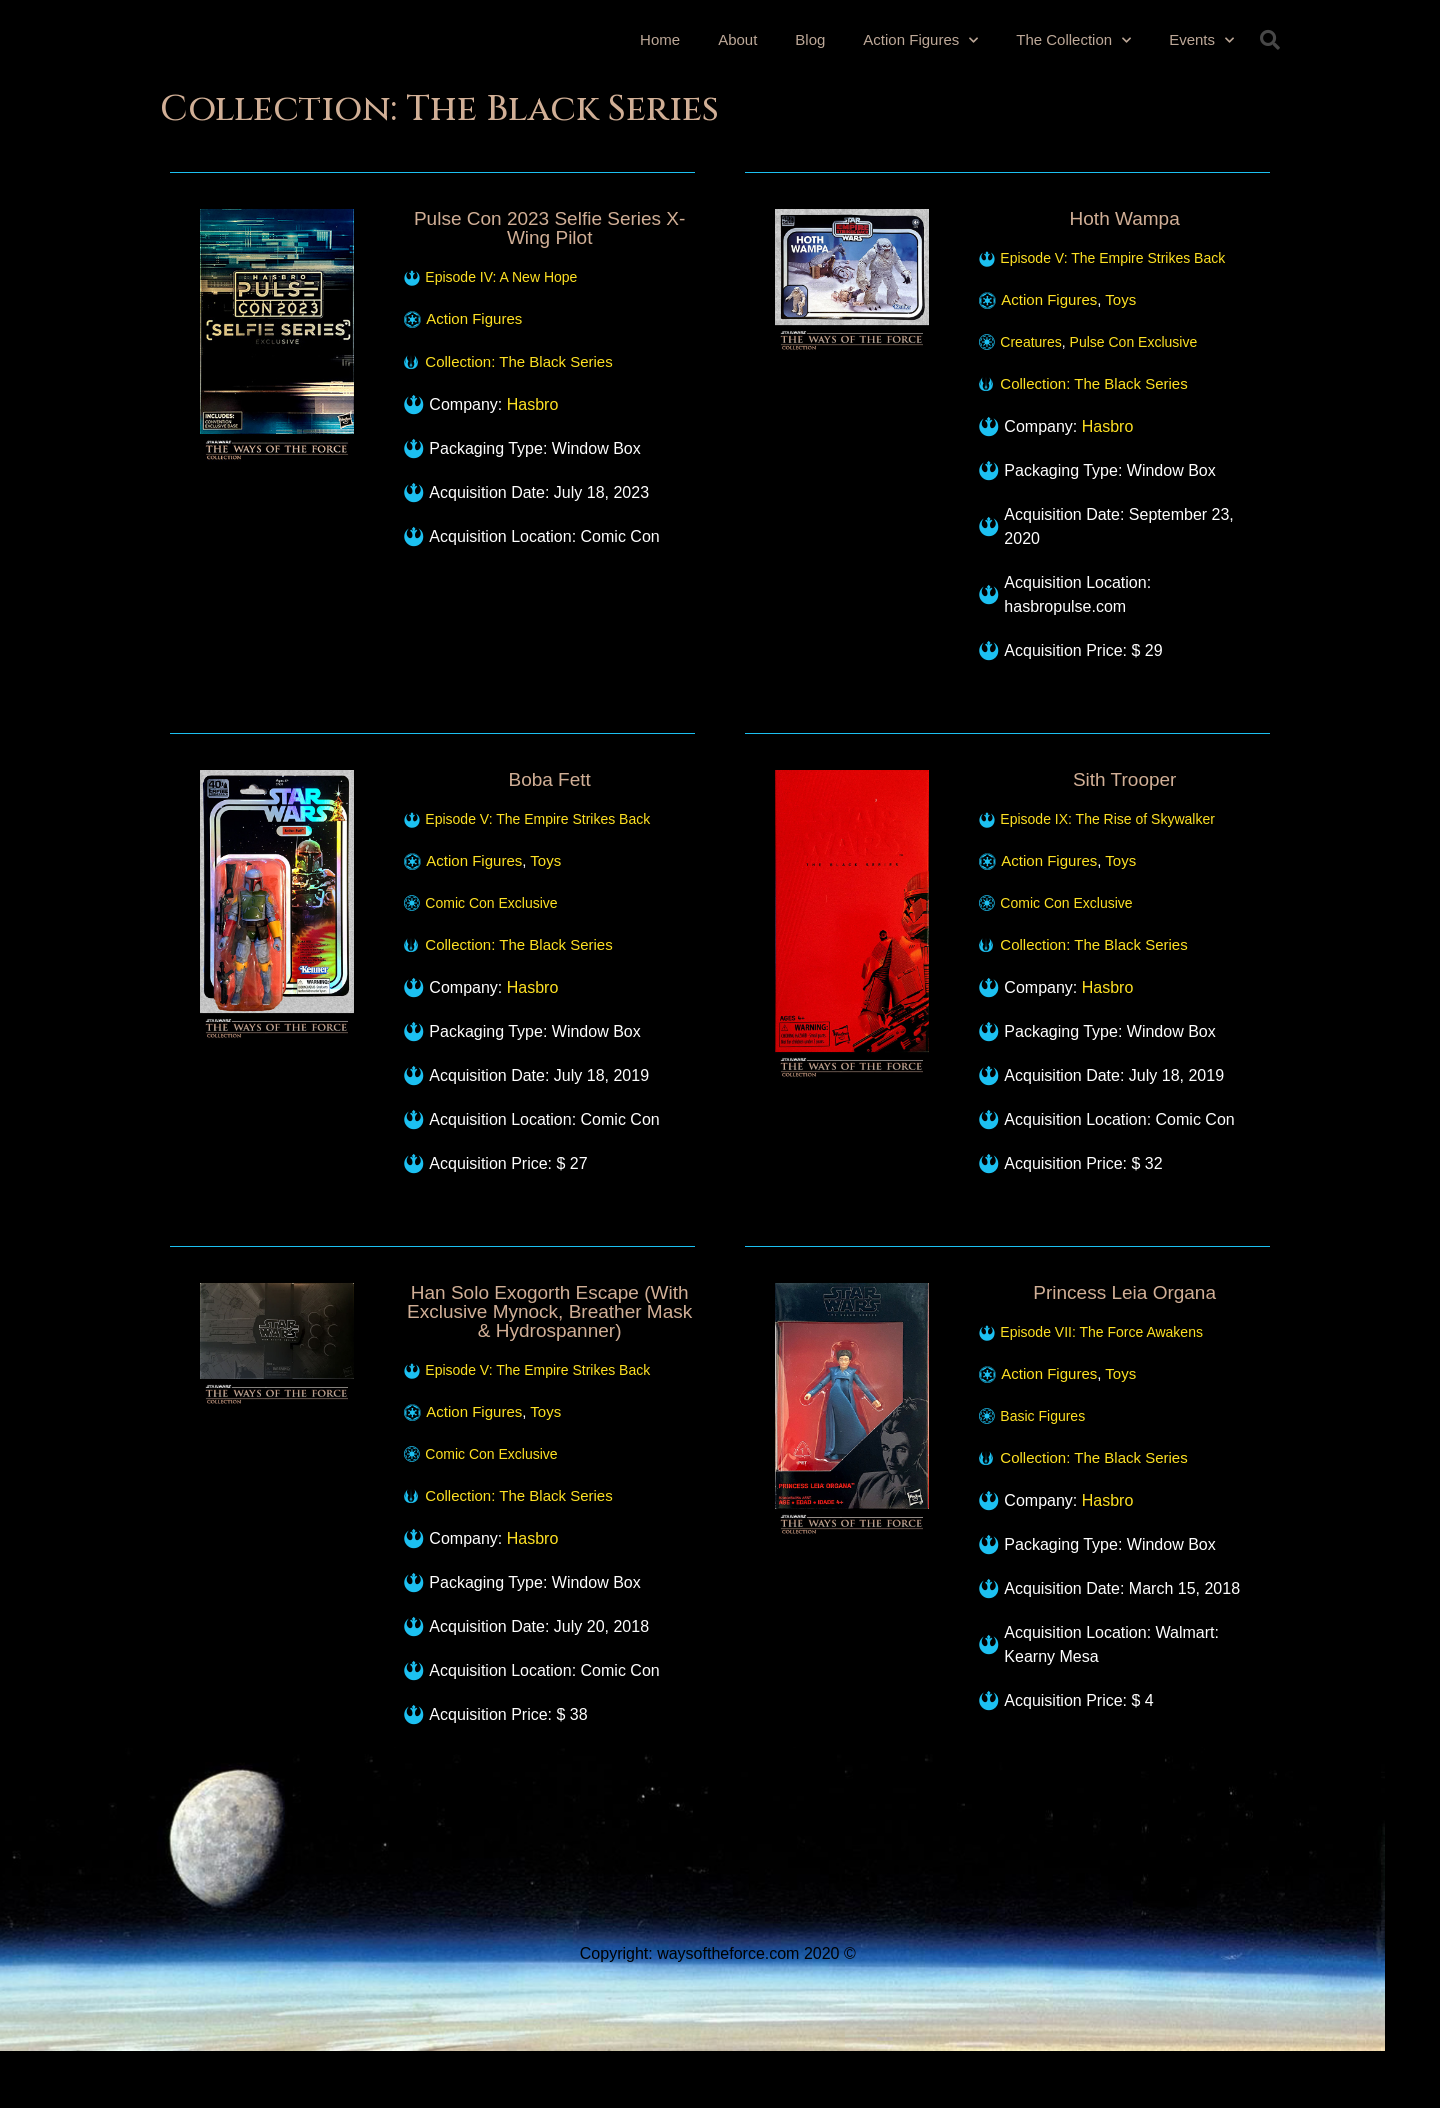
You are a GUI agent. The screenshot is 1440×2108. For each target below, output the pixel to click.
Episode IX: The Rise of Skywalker (1107, 819)
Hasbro (533, 404)
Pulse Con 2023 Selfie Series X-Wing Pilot (549, 228)
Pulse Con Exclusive (1134, 342)
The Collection (1073, 35)
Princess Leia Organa (1124, 1292)
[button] (1270, 40)
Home (660, 35)
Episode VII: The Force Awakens (1101, 1332)
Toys (1120, 299)
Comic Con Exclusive (491, 903)
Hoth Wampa (1125, 218)
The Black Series (555, 361)
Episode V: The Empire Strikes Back (1112, 258)
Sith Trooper (1125, 779)
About (737, 35)
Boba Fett (549, 779)
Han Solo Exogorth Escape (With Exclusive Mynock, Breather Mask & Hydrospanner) (549, 1311)
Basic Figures (1042, 1416)
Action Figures (920, 35)
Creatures (1030, 342)
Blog (810, 35)
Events (1201, 35)
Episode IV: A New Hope (501, 277)
